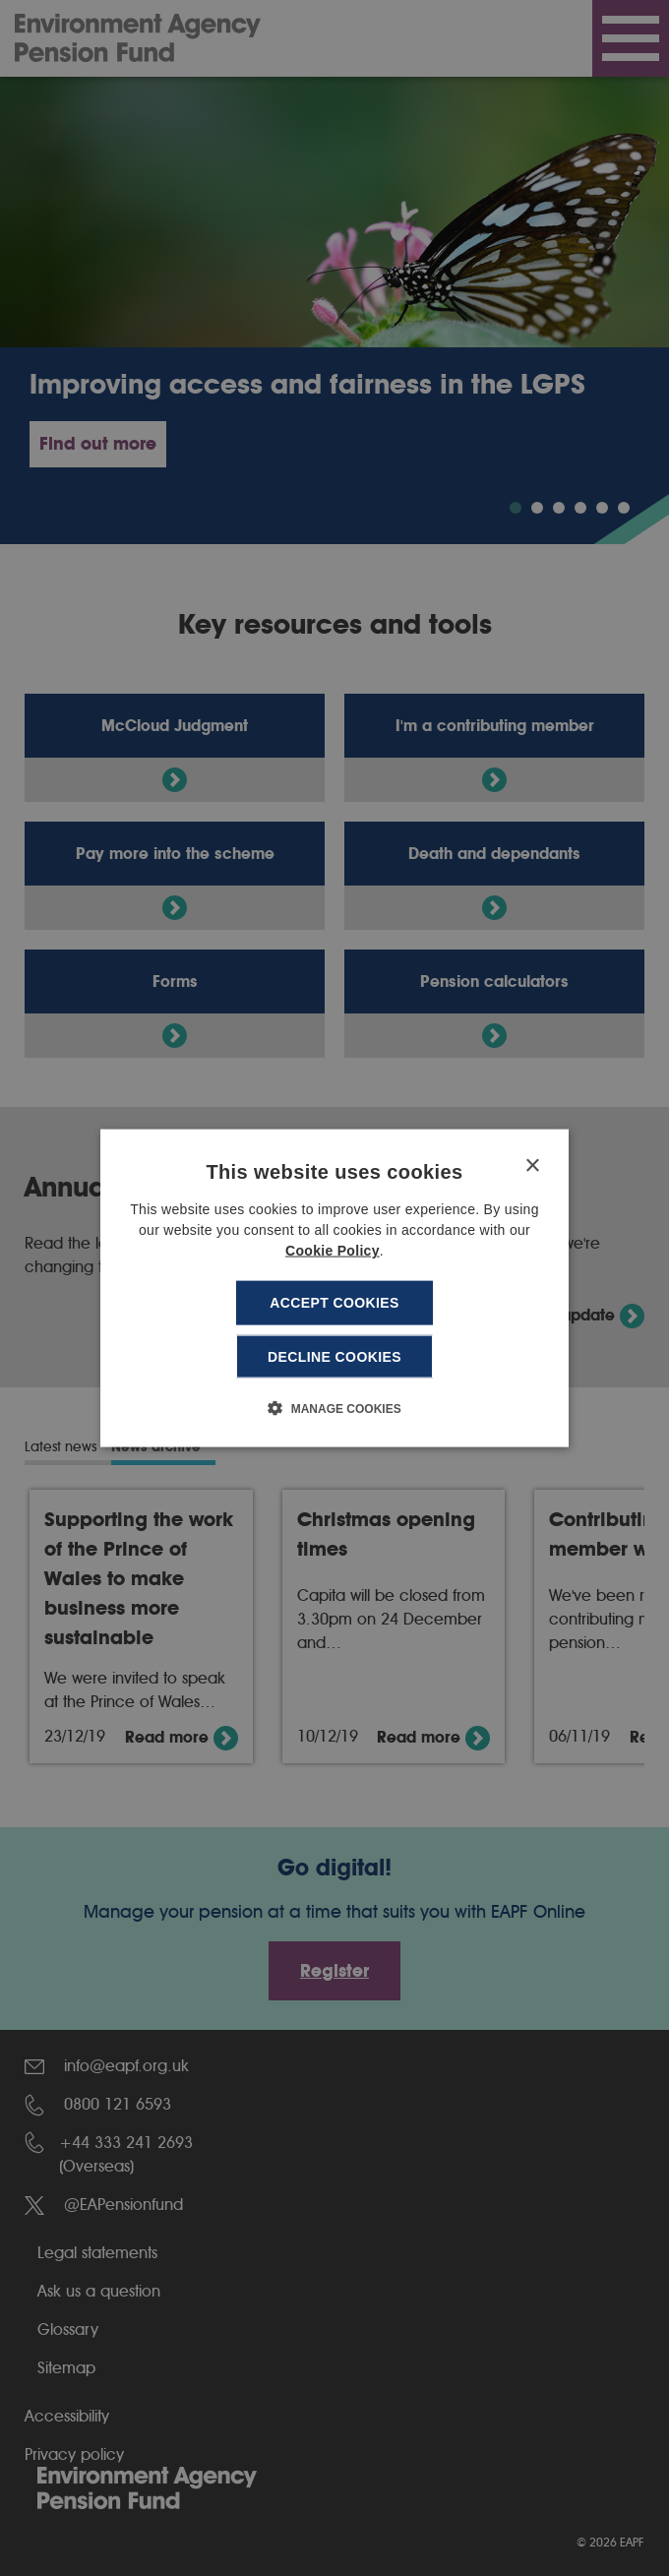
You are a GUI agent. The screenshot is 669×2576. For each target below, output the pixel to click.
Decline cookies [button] (334, 1356)
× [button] (531, 1166)
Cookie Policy (332, 1250)
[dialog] (334, 1288)
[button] (334, 1407)
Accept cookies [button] (334, 1303)
